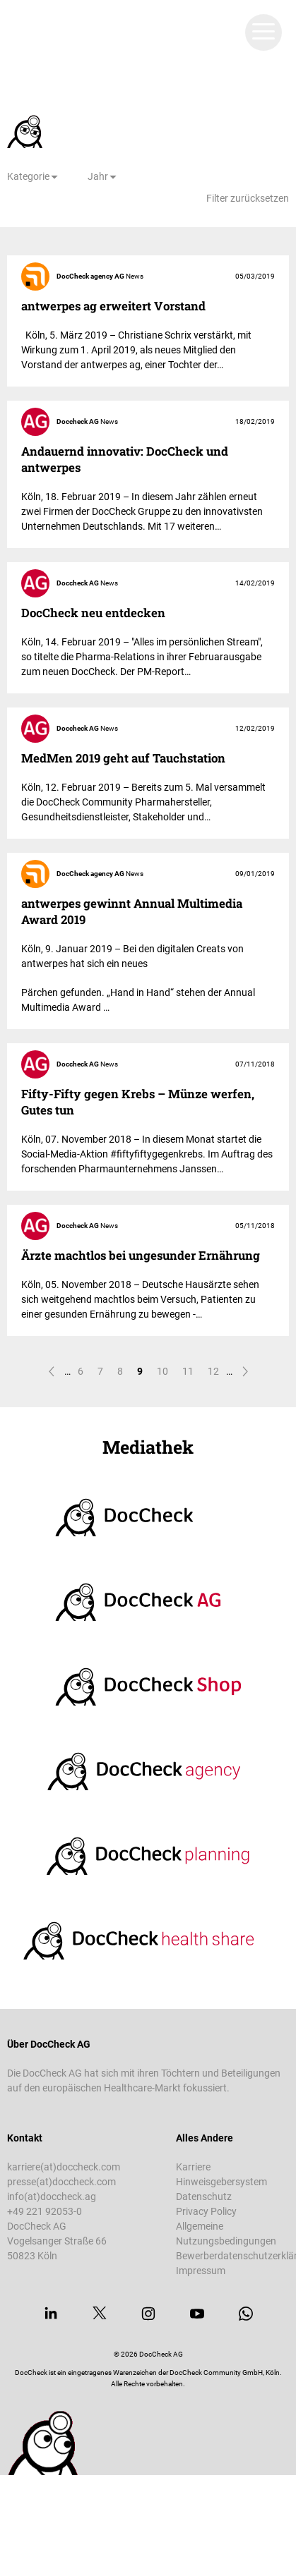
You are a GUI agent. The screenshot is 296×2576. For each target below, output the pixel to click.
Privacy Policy (206, 2211)
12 (213, 1371)
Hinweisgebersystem (221, 2181)
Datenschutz (204, 2196)
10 (162, 1371)
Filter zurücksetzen (247, 198)
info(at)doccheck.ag (51, 2196)
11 (188, 1371)
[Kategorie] (33, 176)
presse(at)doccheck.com (61, 2181)
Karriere (193, 2167)
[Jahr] (103, 176)
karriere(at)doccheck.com (63, 2167)
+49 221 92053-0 (44, 2211)
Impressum (200, 2270)
